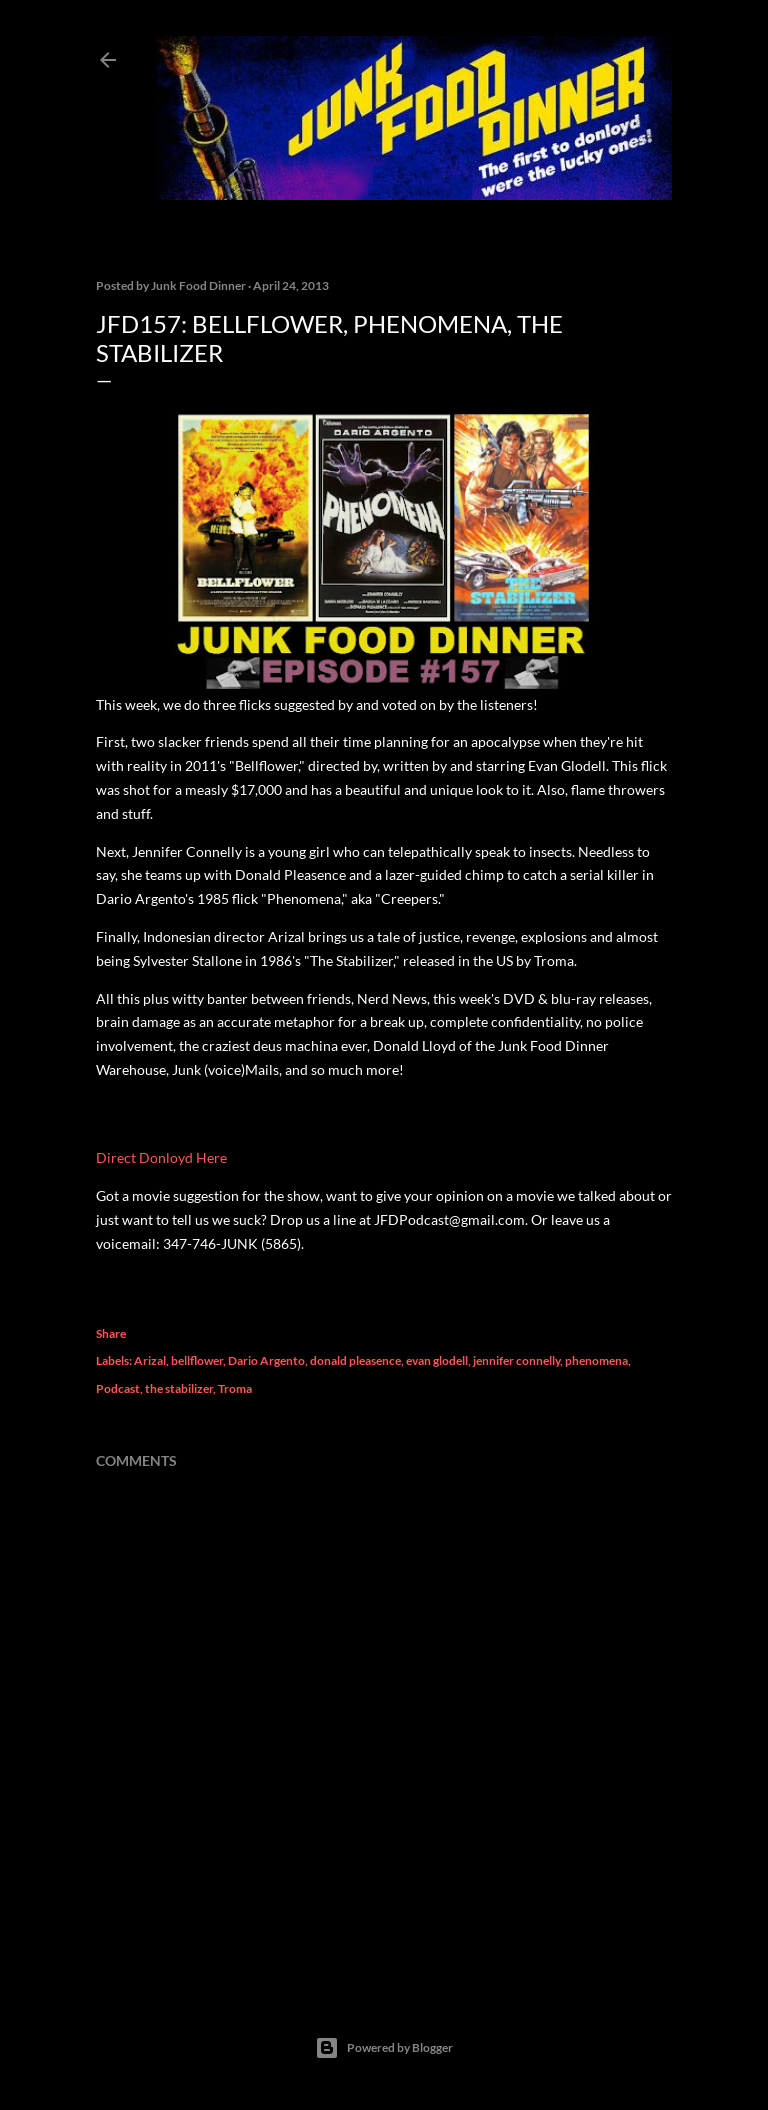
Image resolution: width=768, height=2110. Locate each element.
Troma (235, 1388)
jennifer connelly (516, 1360)
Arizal (150, 1360)
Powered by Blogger (384, 2048)
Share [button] (111, 1333)
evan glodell (437, 1360)
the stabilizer (179, 1388)
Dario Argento (266, 1360)
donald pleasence (355, 1360)
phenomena (596, 1360)
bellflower (197, 1360)
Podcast (118, 1388)
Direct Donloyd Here (161, 1157)
